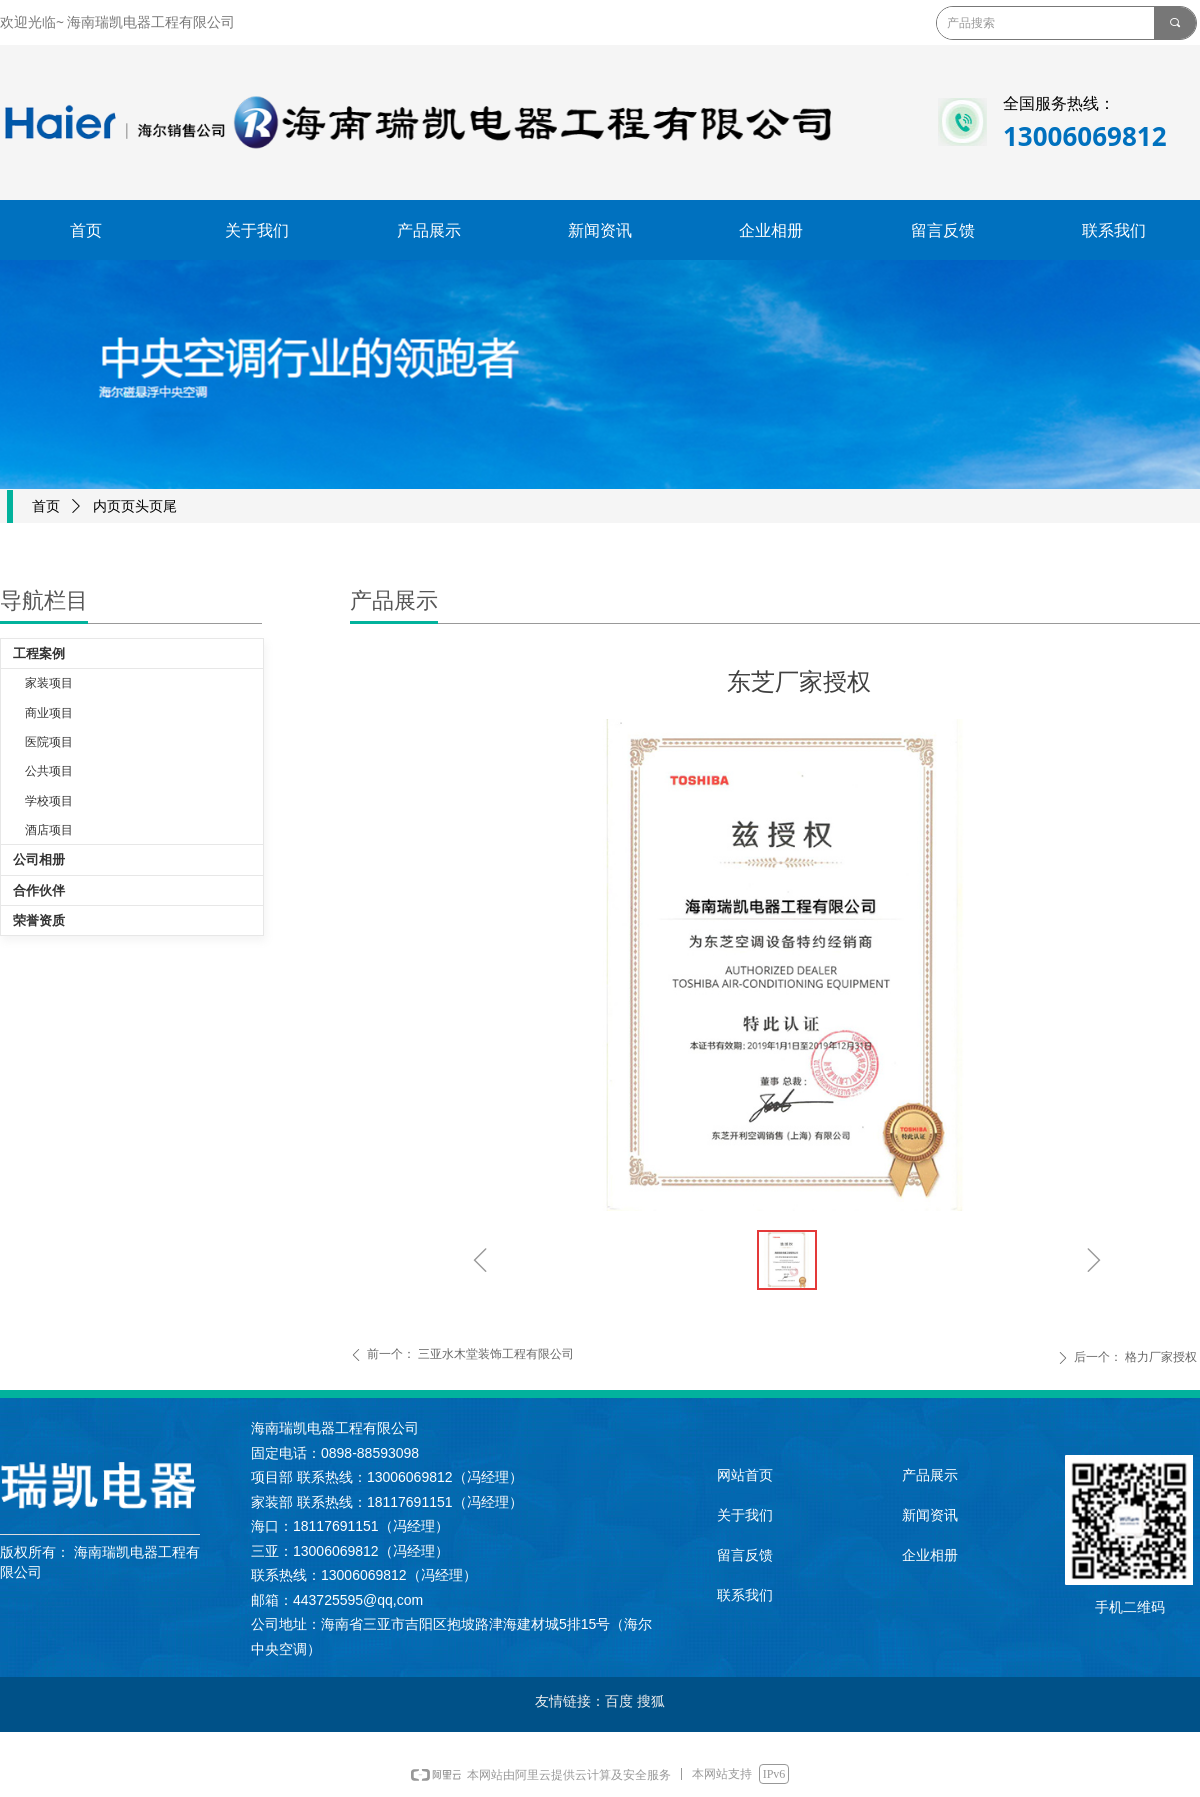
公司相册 (39, 859)
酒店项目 (49, 830)
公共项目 (49, 771)
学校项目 (49, 801)
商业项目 (49, 713)
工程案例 (39, 653)
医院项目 (49, 742)
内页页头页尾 (135, 506)
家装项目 (49, 683)
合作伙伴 (39, 890)
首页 (46, 506)
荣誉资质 (39, 920)
